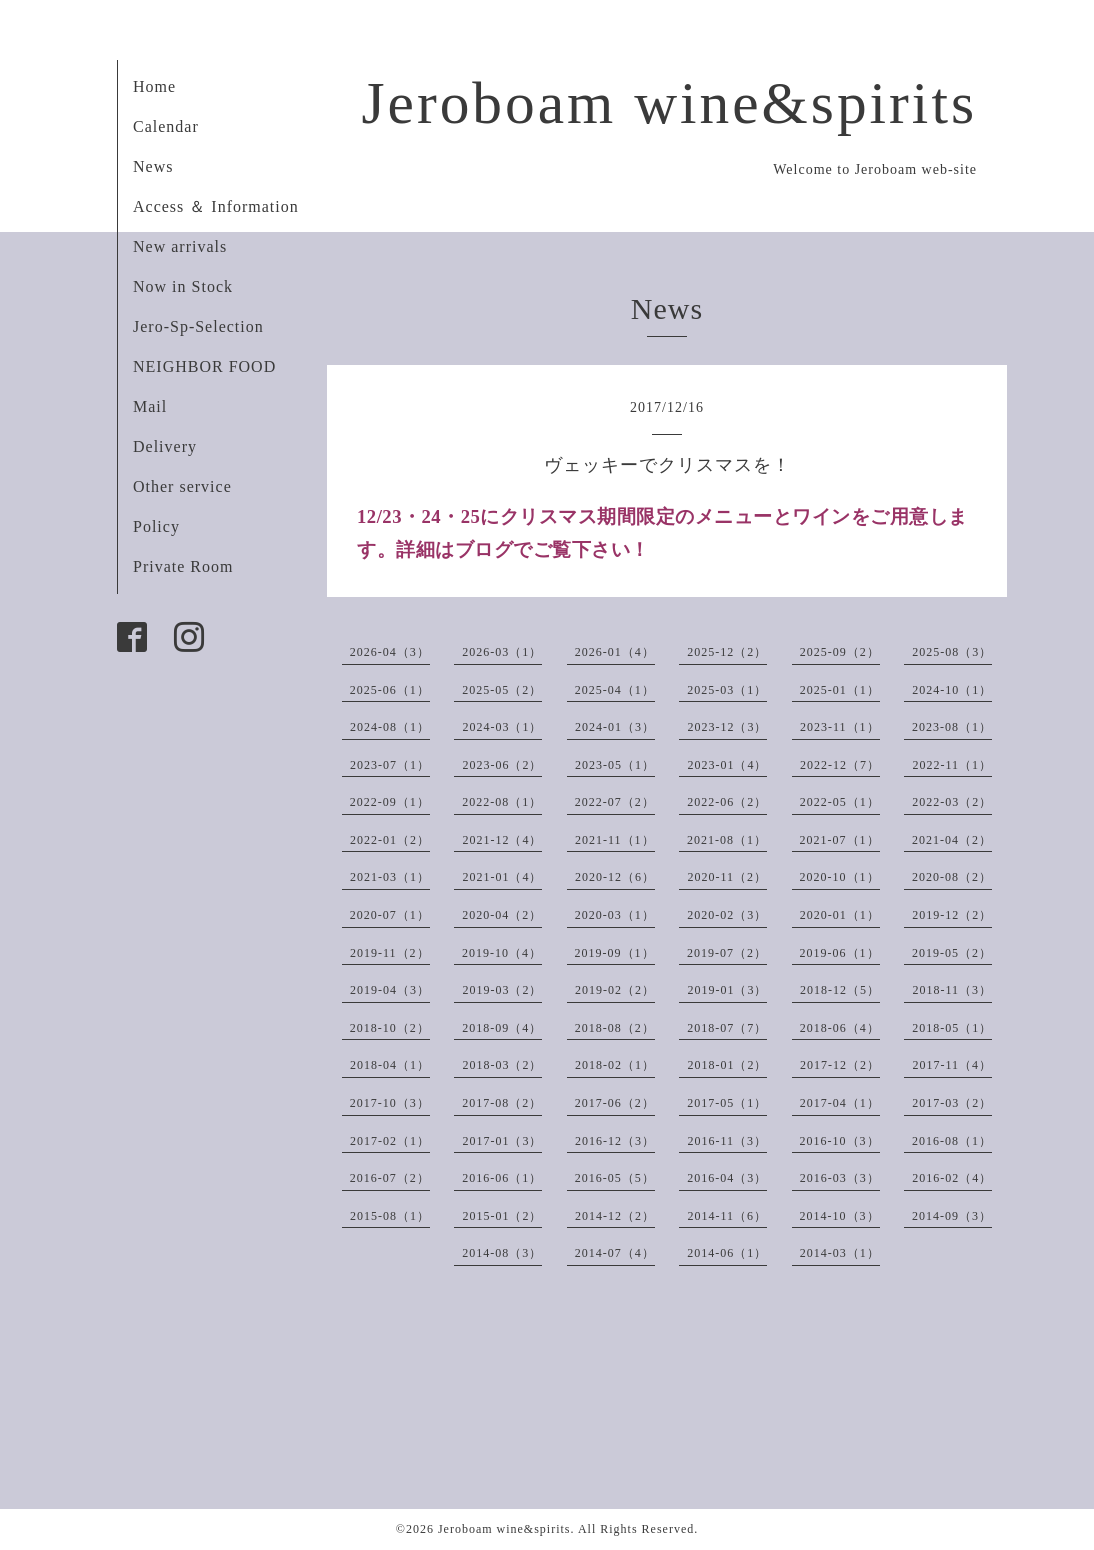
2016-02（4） (952, 1178)
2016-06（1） (502, 1178)
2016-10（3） (840, 1141)
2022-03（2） (952, 802)
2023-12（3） (727, 727)
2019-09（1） (615, 953)
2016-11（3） (727, 1141)
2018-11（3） (952, 990)
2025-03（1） (727, 690)
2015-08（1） (390, 1216)
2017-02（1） (390, 1141)
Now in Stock (183, 286)
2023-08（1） (952, 727)
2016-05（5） (615, 1178)
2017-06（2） (615, 1103)
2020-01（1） (840, 915)
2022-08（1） (502, 802)
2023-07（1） (390, 765)
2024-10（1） (952, 690)
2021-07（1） (840, 840)
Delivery (165, 446)
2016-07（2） (390, 1178)
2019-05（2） (952, 953)
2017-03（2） (952, 1103)
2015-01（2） (502, 1216)
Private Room (183, 566)
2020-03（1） (615, 915)
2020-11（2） (727, 877)
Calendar (166, 126)
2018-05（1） (952, 1028)
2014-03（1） (840, 1253)
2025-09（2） (840, 652)
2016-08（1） (952, 1141)
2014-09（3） (952, 1216)
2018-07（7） (727, 1028)
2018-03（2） (502, 1065)
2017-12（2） (840, 1065)
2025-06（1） (390, 690)
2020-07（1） (390, 915)
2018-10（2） (390, 1028)
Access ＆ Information (216, 206)
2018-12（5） (840, 990)
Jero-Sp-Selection (198, 326)
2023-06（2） (502, 765)
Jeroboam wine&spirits (669, 103)
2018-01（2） (727, 1065)
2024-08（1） (390, 727)
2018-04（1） (390, 1065)
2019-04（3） (390, 990)
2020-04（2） (502, 915)
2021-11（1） (615, 840)
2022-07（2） (615, 802)
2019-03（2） (502, 990)
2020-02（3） (727, 915)
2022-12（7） (840, 765)
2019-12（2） (952, 915)
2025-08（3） (952, 652)
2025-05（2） (502, 690)
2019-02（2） (615, 990)
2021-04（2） (952, 840)
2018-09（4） (502, 1028)
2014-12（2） (615, 1216)
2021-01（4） (502, 877)
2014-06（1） (727, 1253)
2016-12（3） (615, 1141)
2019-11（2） (390, 953)
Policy (156, 526)
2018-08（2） (615, 1028)
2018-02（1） (615, 1065)
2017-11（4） (952, 1065)
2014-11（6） (727, 1216)
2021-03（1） (390, 877)
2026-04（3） (390, 652)
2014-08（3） (502, 1253)
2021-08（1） (727, 840)
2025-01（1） (840, 690)
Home (154, 86)
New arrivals (180, 246)
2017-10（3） (390, 1103)
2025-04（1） (615, 690)
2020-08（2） (952, 877)
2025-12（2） (727, 652)
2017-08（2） (502, 1103)
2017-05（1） (727, 1103)
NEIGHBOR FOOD (204, 366)
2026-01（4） (615, 652)
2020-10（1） (840, 877)
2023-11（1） (840, 727)
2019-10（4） (502, 953)
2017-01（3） (502, 1141)
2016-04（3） (727, 1178)
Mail (150, 406)
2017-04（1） (840, 1103)
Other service (182, 486)
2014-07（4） (615, 1253)
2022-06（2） (727, 802)
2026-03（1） (502, 652)
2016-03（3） (840, 1178)
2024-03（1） (502, 727)
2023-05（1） (615, 765)
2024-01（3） (615, 727)
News (153, 166)
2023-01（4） (727, 765)
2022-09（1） (390, 802)
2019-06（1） (840, 953)
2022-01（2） (390, 840)
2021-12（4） (502, 840)
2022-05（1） (840, 802)
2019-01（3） (727, 990)
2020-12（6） (615, 877)
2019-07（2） (727, 953)
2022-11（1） (952, 765)
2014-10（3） (840, 1216)
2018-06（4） (840, 1028)
